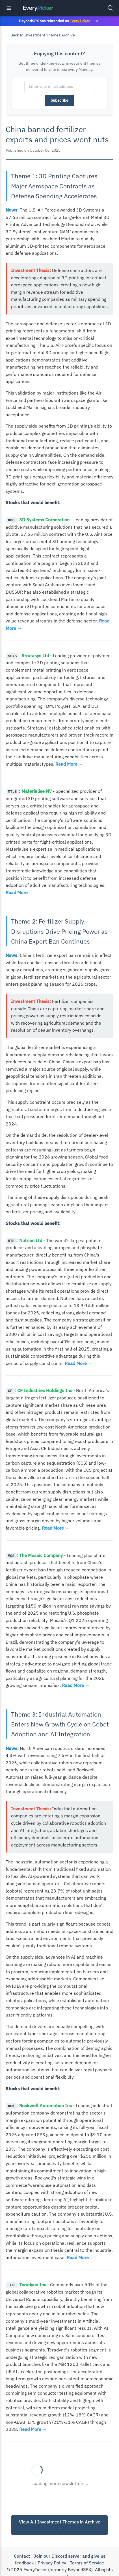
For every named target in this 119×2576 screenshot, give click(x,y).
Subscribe (59, 100)
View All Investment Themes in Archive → (59, 2524)
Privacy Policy (52, 2562)
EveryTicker (80, 21)
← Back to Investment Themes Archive (40, 35)
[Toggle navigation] (8, 8)
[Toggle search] (110, 8)
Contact (22, 2555)
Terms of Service (87, 2562)
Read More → (69, 764)
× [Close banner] (97, 21)
